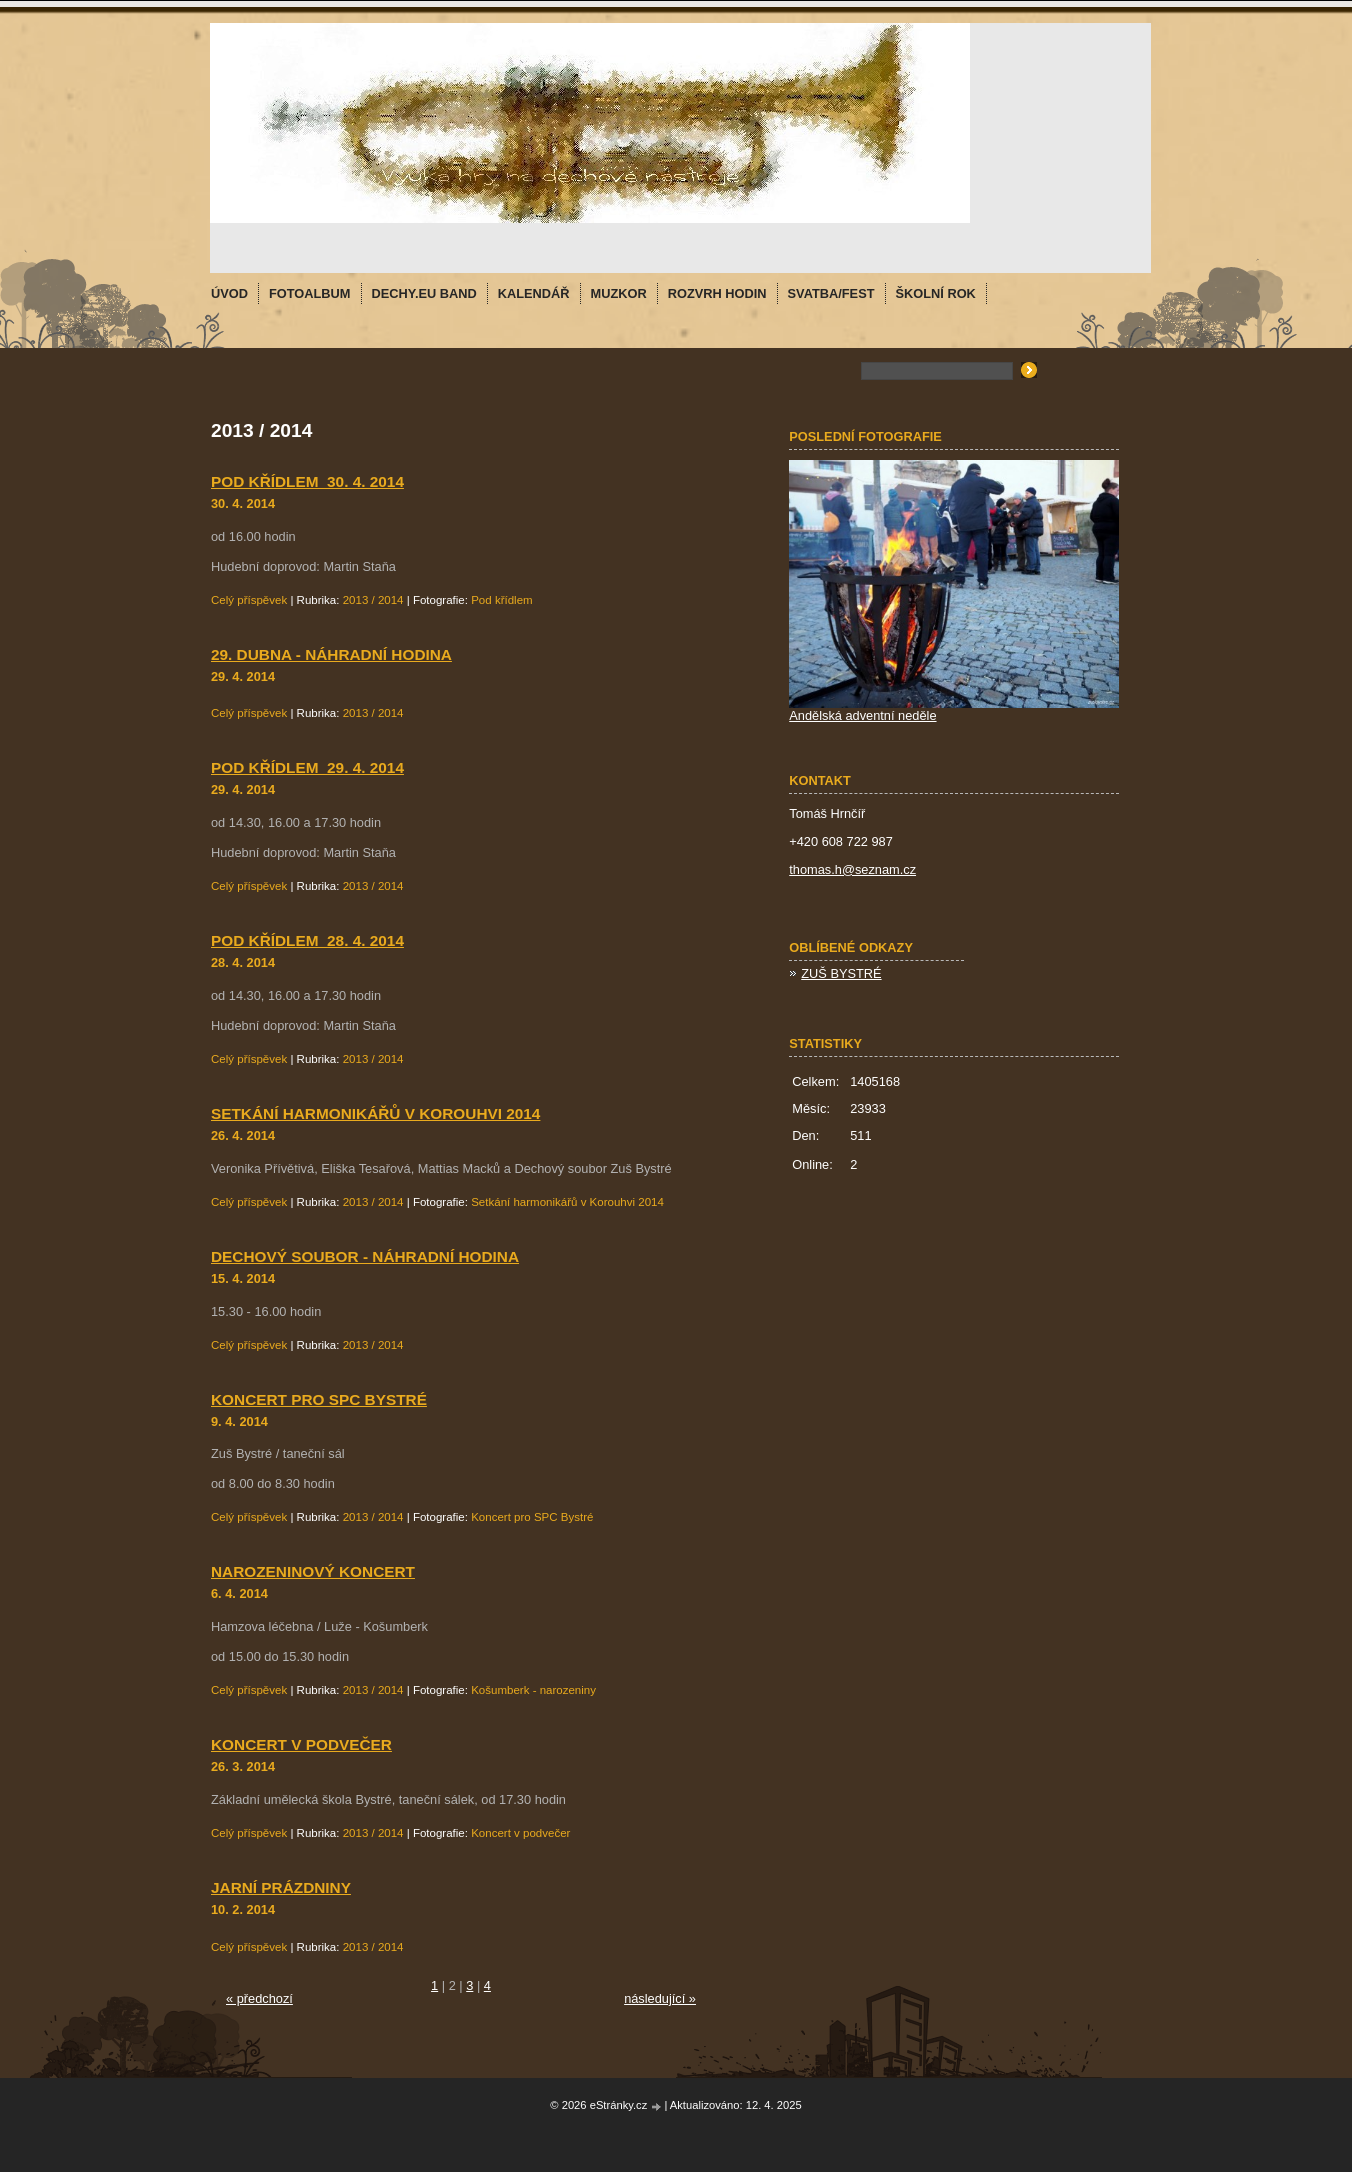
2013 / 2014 (373, 600)
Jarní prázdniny (281, 1887)
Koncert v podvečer (301, 1744)
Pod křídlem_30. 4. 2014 (307, 481)
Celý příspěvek (249, 600)
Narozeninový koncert (313, 1571)
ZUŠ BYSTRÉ (841, 973)
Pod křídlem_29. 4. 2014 (307, 767)
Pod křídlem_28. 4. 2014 (307, 940)
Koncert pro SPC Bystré (319, 1399)
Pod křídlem (501, 600)
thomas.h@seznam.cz (852, 869)
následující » (660, 1998)
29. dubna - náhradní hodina (331, 654)
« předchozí (259, 1998)
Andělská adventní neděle (862, 715)
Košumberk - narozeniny (533, 1690)
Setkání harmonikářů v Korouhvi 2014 (375, 1113)
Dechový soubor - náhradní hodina (365, 1256)
